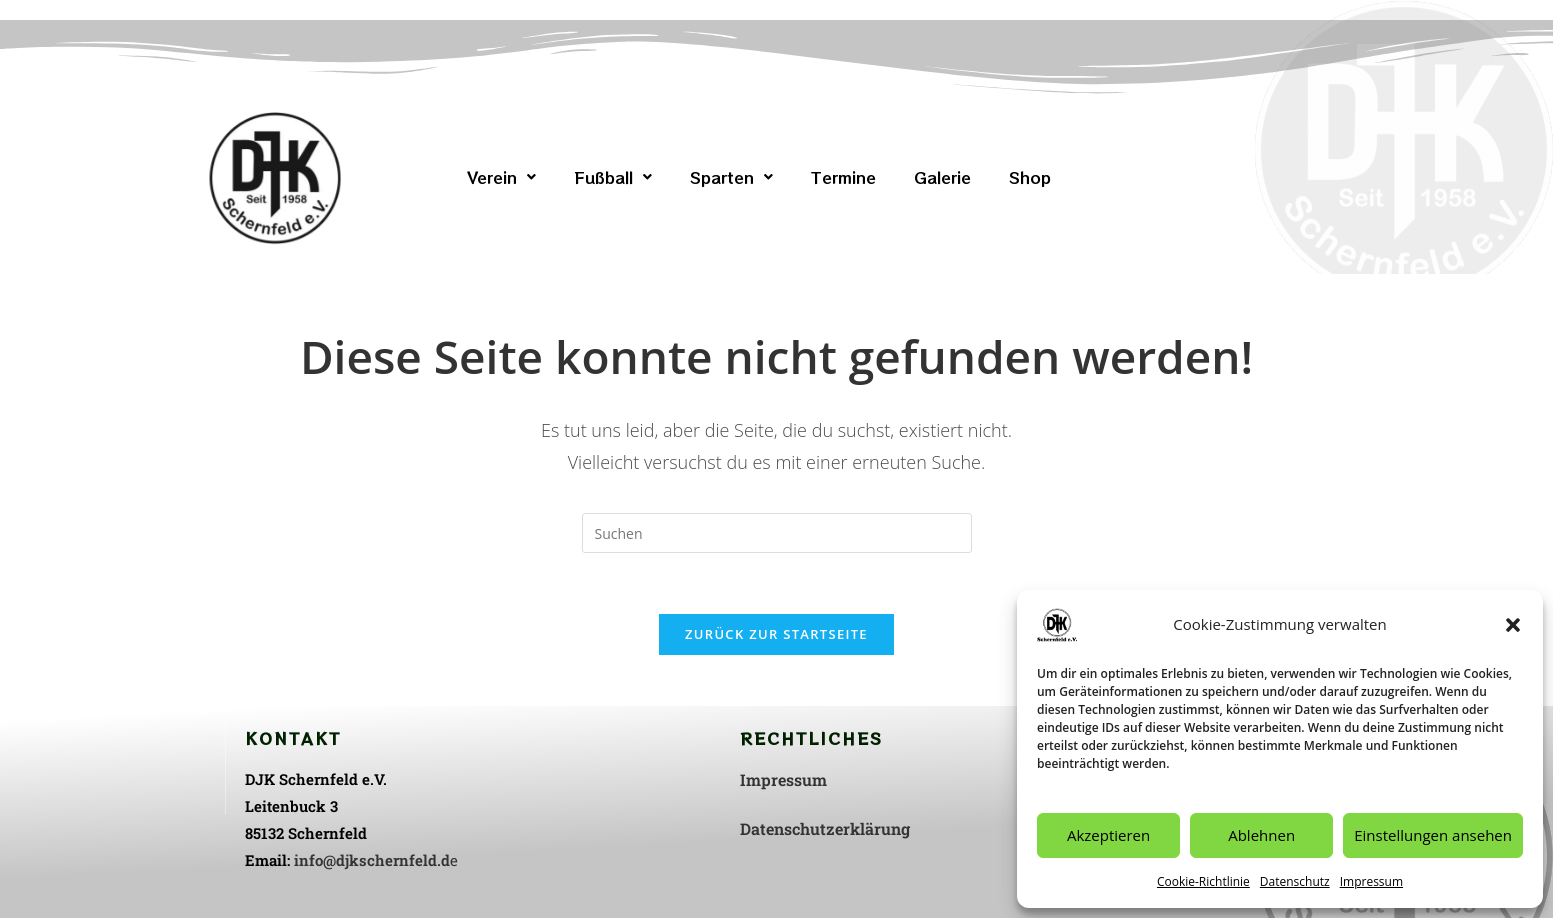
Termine (843, 177)
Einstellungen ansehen (1433, 835)
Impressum (1371, 881)
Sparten (731, 177)
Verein (501, 177)
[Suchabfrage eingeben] (777, 533)
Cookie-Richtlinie (1203, 881)
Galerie (942, 177)
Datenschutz (1295, 881)
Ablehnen (1261, 835)
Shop (1030, 177)
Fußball (613, 177)
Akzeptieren (1108, 835)
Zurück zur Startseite (776, 634)
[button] (1513, 625)
